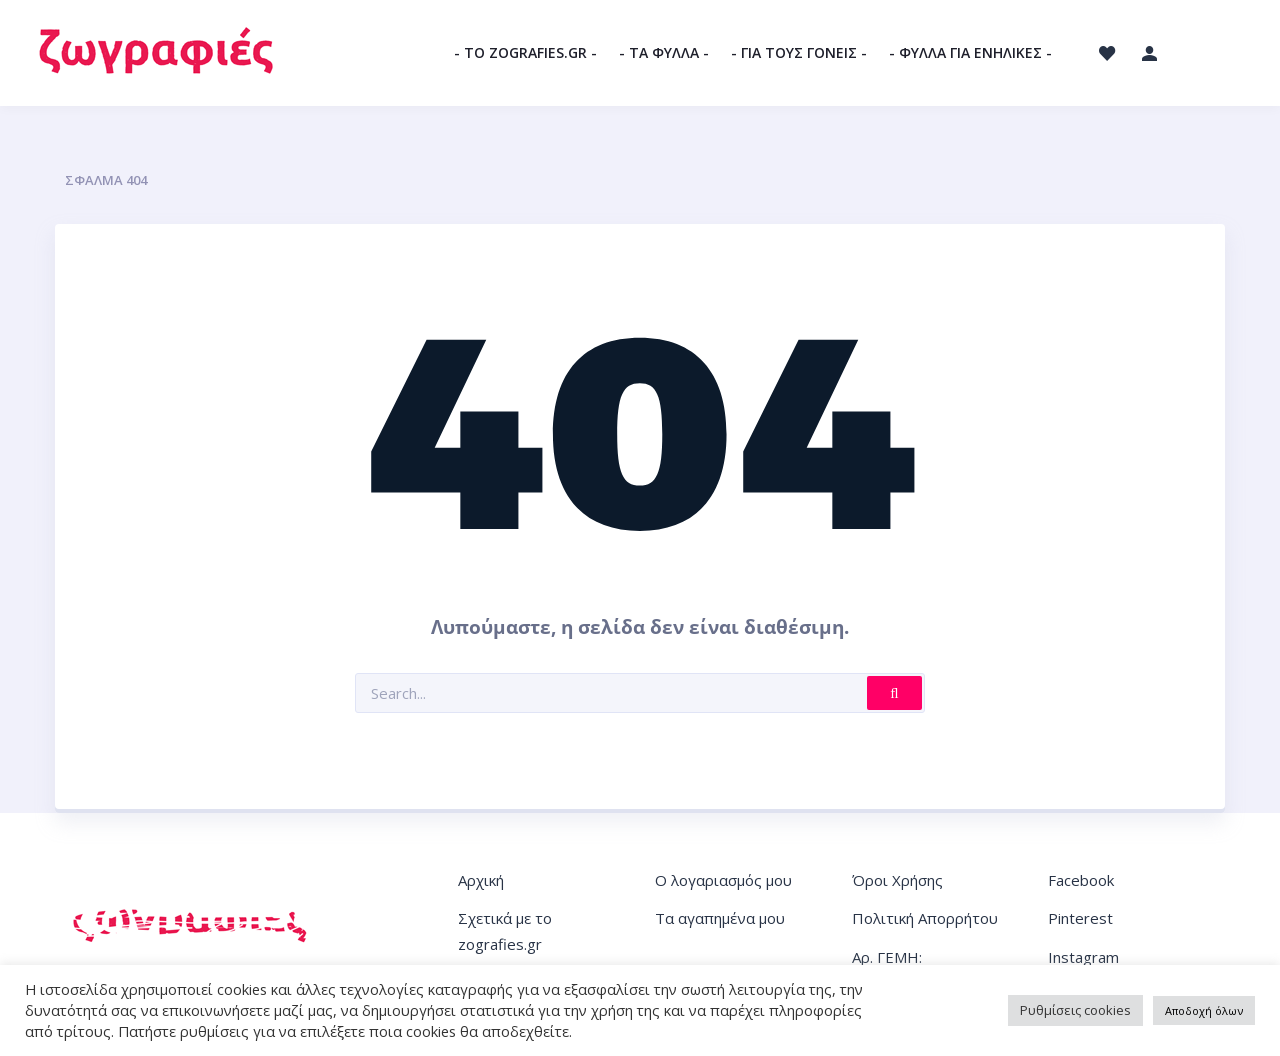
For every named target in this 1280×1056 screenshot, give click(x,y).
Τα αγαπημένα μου (720, 918)
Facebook (1081, 880)
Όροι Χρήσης (897, 880)
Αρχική (481, 880)
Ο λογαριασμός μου (723, 880)
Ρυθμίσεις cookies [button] (1075, 1010)
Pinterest (1080, 918)
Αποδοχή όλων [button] (1204, 1010)
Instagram (1083, 957)
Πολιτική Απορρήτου (925, 918)
